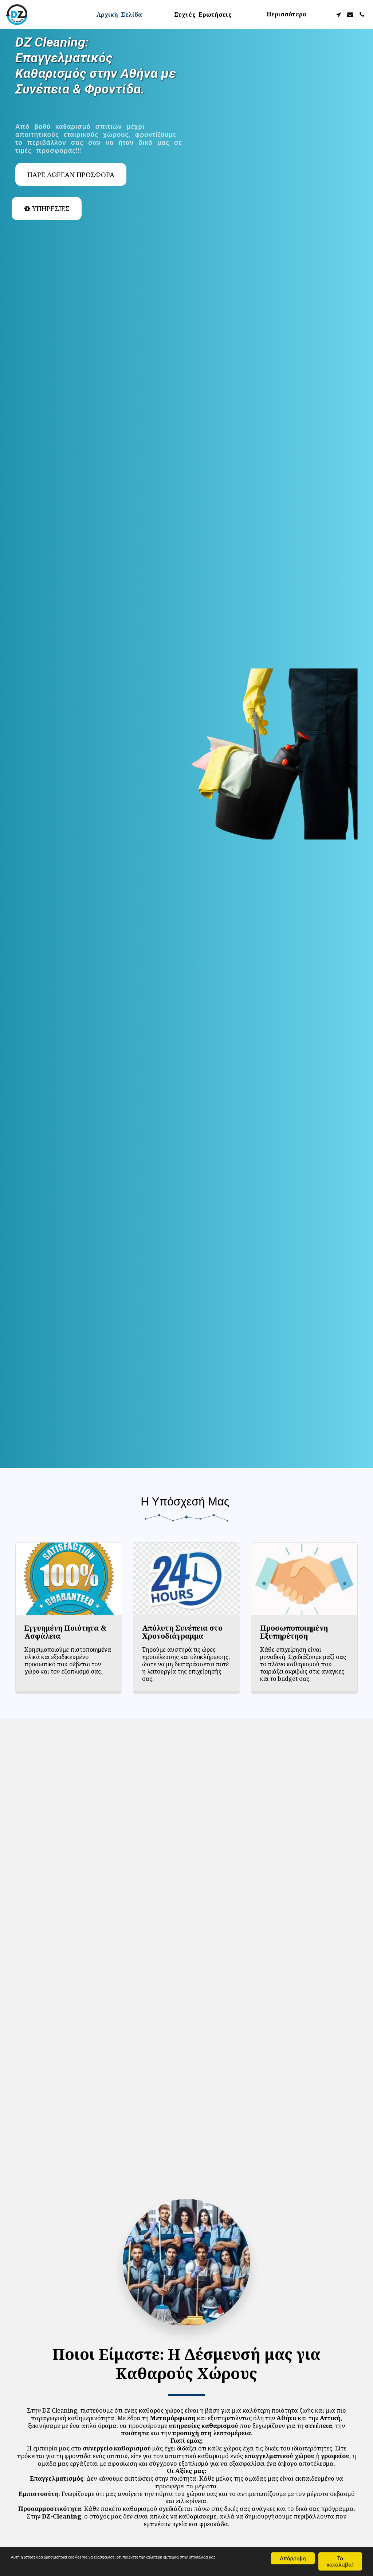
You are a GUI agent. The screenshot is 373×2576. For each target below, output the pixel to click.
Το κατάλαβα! (340, 2561)
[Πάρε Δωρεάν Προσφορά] (70, 174)
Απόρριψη (293, 2558)
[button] (338, 14)
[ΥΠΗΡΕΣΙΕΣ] (47, 208)
